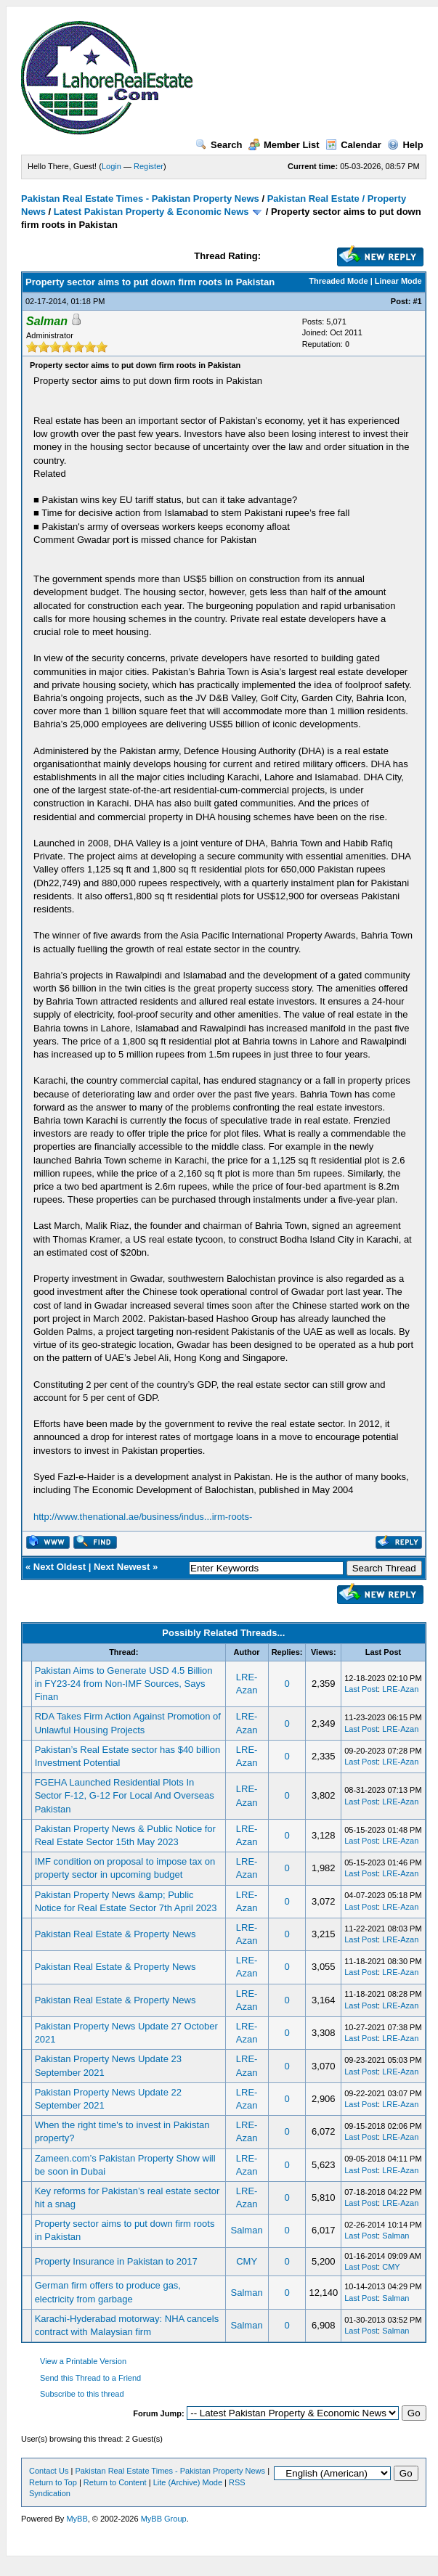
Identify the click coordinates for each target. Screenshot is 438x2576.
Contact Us (48, 2470)
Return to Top (53, 2482)
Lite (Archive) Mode (187, 2482)
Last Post (361, 1689)
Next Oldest (59, 1566)
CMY (246, 2261)
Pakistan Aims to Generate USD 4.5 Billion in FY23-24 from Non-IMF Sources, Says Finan (124, 1683)
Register (148, 166)
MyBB (76, 2518)
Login (111, 166)
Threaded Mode (338, 281)
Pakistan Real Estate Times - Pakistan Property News (141, 198)
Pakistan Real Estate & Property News (115, 1934)
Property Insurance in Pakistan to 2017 (116, 2261)
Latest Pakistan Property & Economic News (151, 211)
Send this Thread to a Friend (90, 2377)
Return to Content (115, 2482)
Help (405, 144)
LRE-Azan (400, 1689)
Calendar (353, 144)
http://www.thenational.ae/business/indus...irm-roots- (142, 1516)
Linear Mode (398, 281)
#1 (417, 301)
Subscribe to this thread (82, 2393)
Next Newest (122, 1566)
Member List (284, 144)
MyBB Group (164, 2518)
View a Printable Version (83, 2361)
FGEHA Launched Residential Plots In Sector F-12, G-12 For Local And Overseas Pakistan (124, 1795)
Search (218, 144)
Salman (247, 2230)
